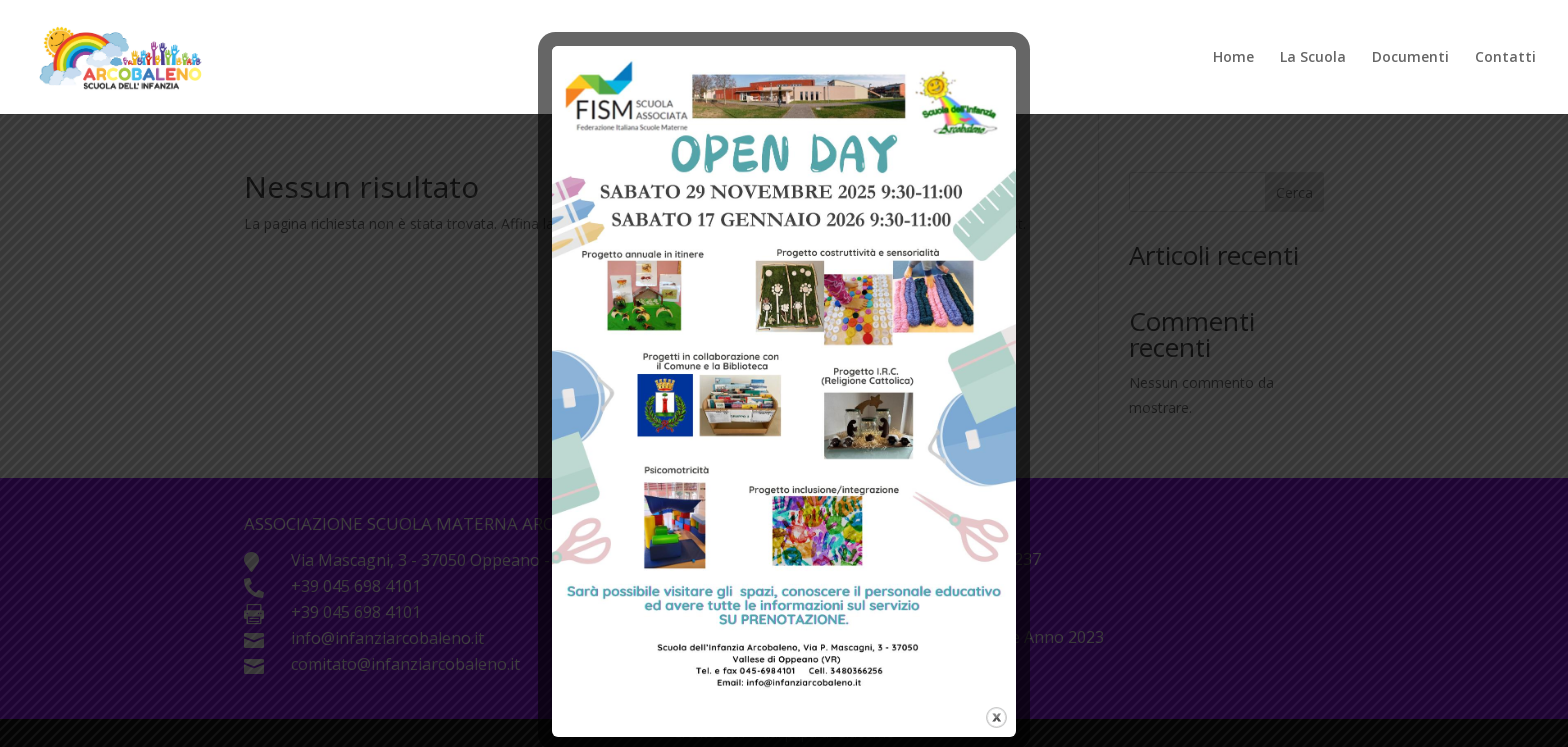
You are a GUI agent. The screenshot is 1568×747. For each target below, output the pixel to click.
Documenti (1410, 58)
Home (1233, 58)
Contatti (1505, 58)
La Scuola (1313, 58)
